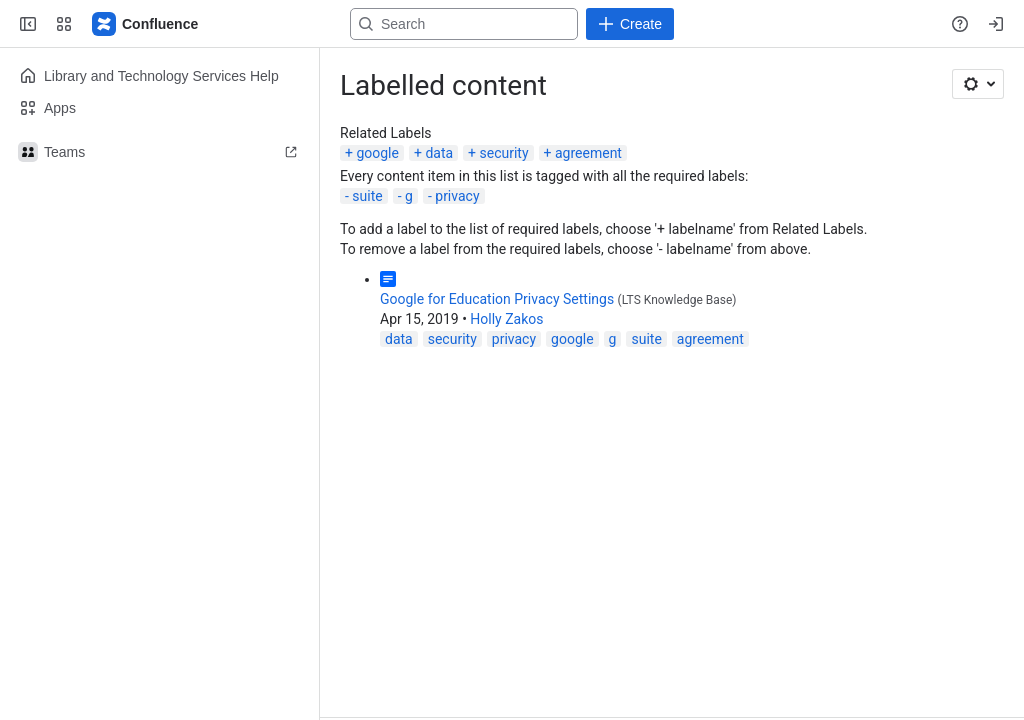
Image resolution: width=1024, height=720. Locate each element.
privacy (457, 196)
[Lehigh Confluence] (146, 24)
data (439, 153)
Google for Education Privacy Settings (497, 299)
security (504, 153)
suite (367, 196)
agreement (588, 153)
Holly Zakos (506, 319)
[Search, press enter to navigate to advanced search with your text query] (508, 24)
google (377, 153)
